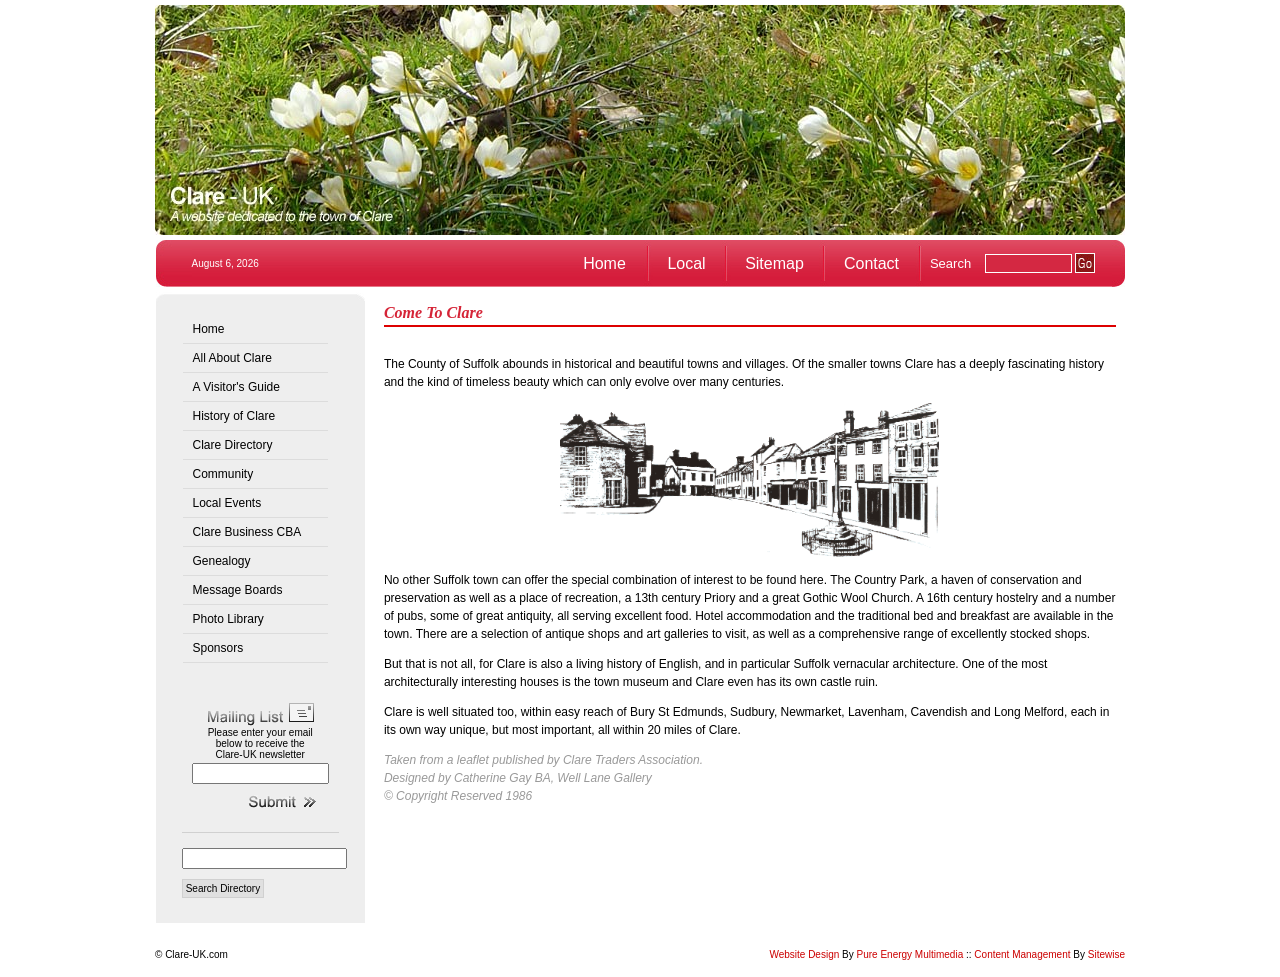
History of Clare (234, 416)
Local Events (227, 503)
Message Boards (238, 590)
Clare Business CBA (247, 532)
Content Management (1022, 954)
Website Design (804, 954)
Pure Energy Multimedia (910, 954)
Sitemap (774, 263)
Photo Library (228, 619)
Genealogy (222, 561)
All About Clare (232, 358)
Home (604, 263)
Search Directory (223, 888)
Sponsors (218, 648)
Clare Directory (233, 445)
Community (223, 474)
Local (686, 263)
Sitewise (1106, 954)
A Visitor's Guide (236, 387)
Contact (871, 263)
